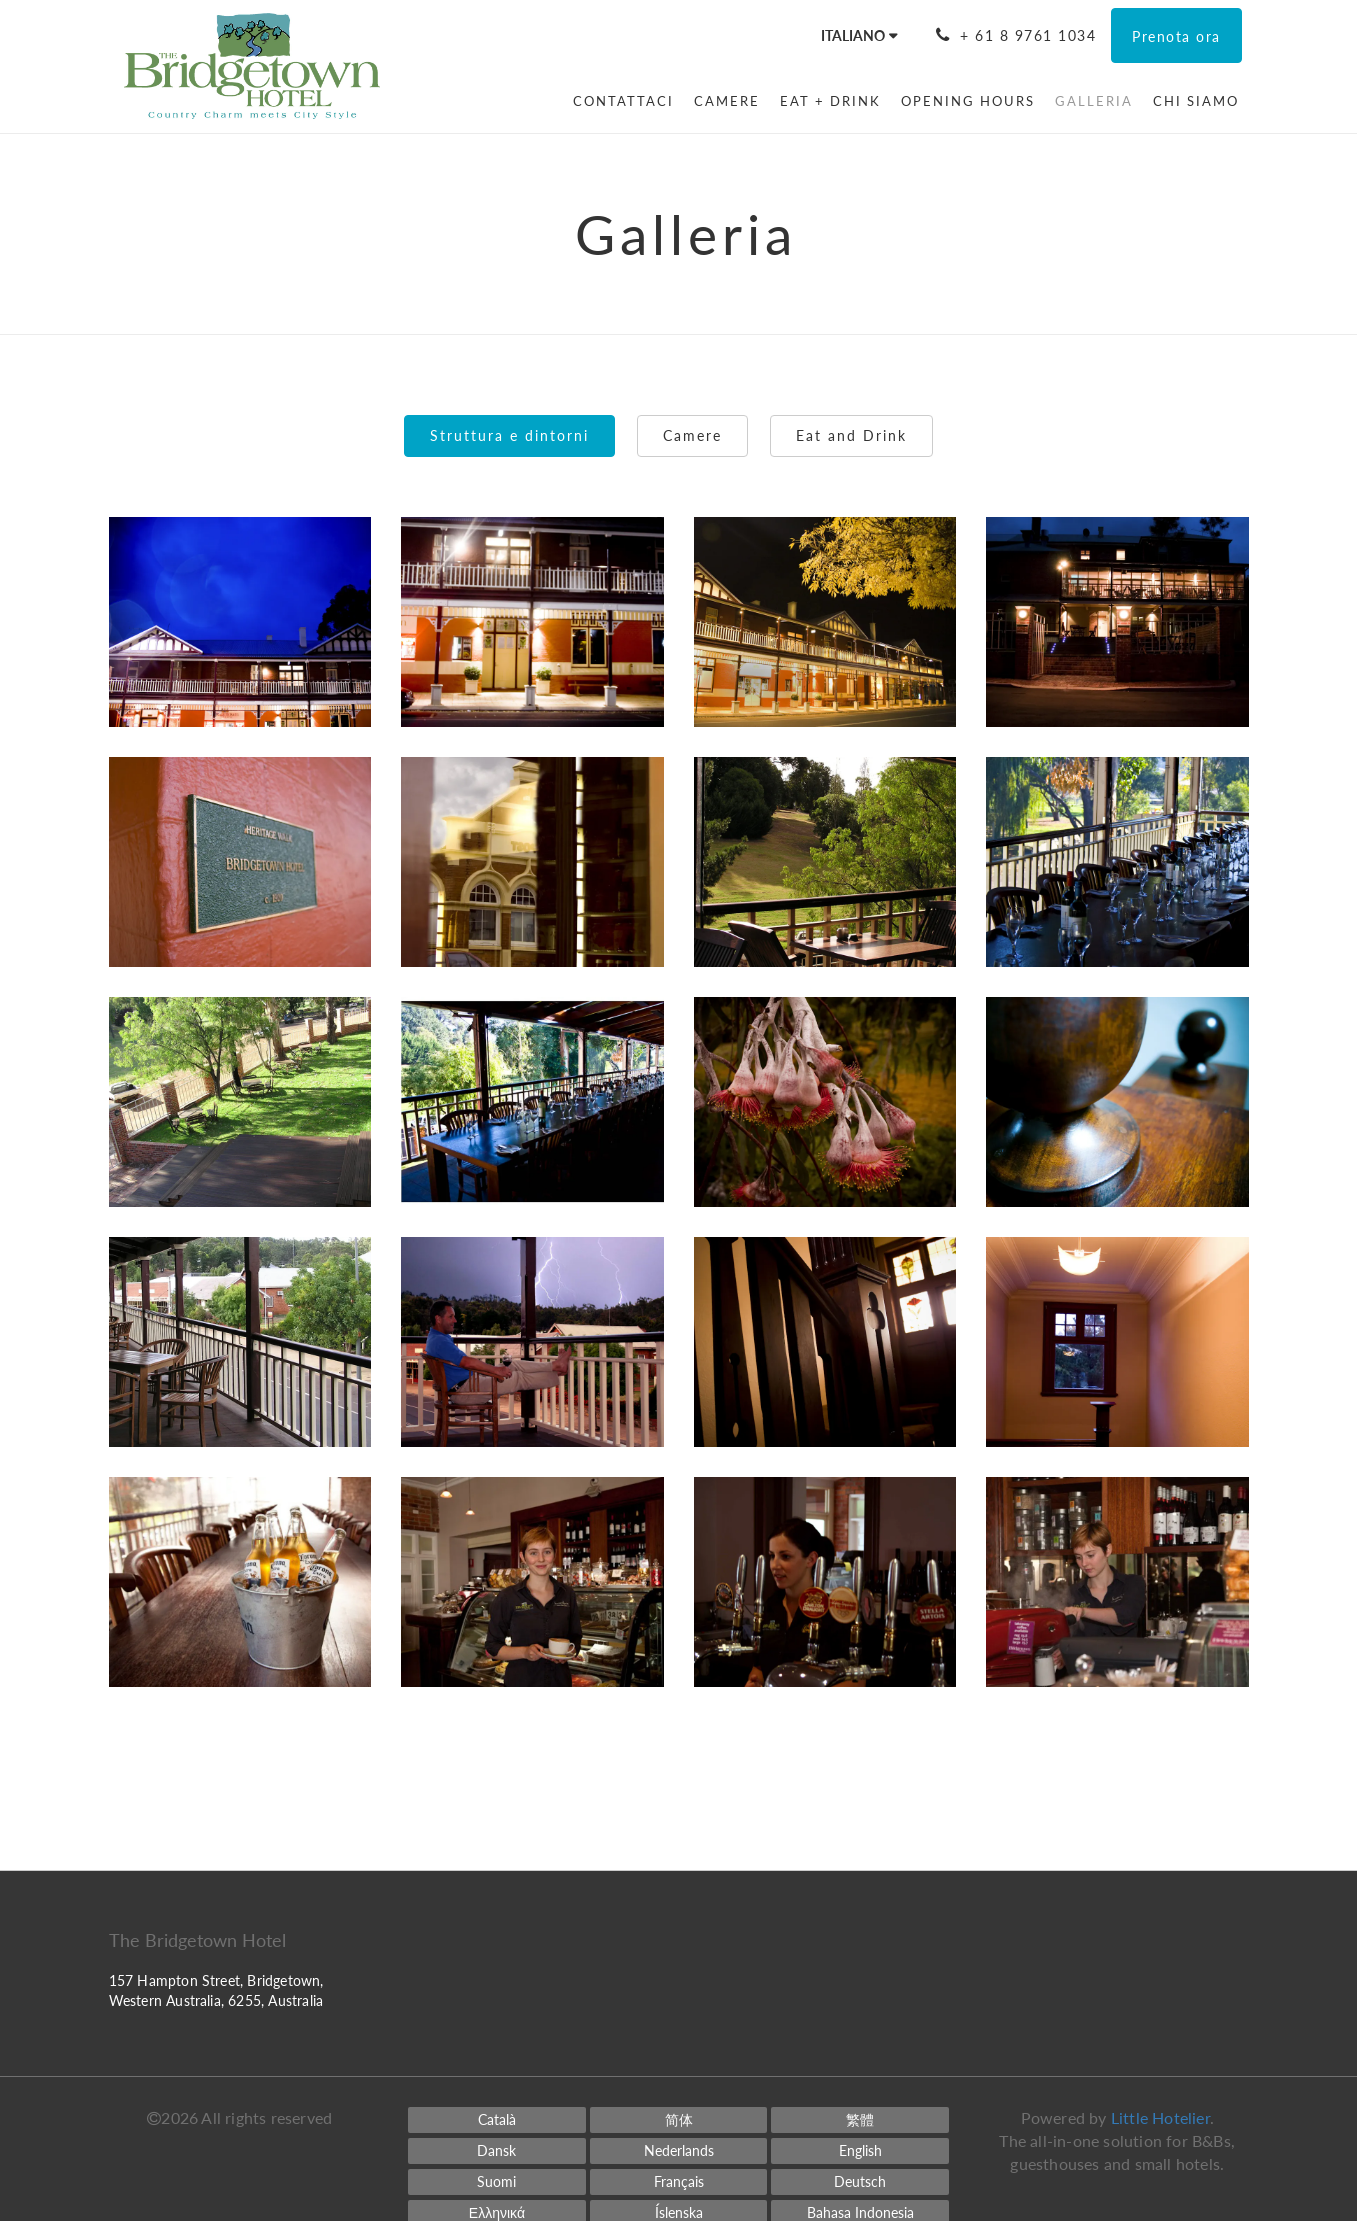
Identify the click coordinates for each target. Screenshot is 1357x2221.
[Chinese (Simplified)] (679, 2120)
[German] (860, 2182)
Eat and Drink (851, 435)
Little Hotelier (1160, 2117)
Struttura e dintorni (509, 435)
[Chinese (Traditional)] (860, 2120)
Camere (692, 435)
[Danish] (497, 2151)
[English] (860, 2151)
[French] (679, 2182)
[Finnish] (497, 2182)
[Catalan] (497, 2120)
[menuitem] (623, 101)
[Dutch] (679, 2151)
